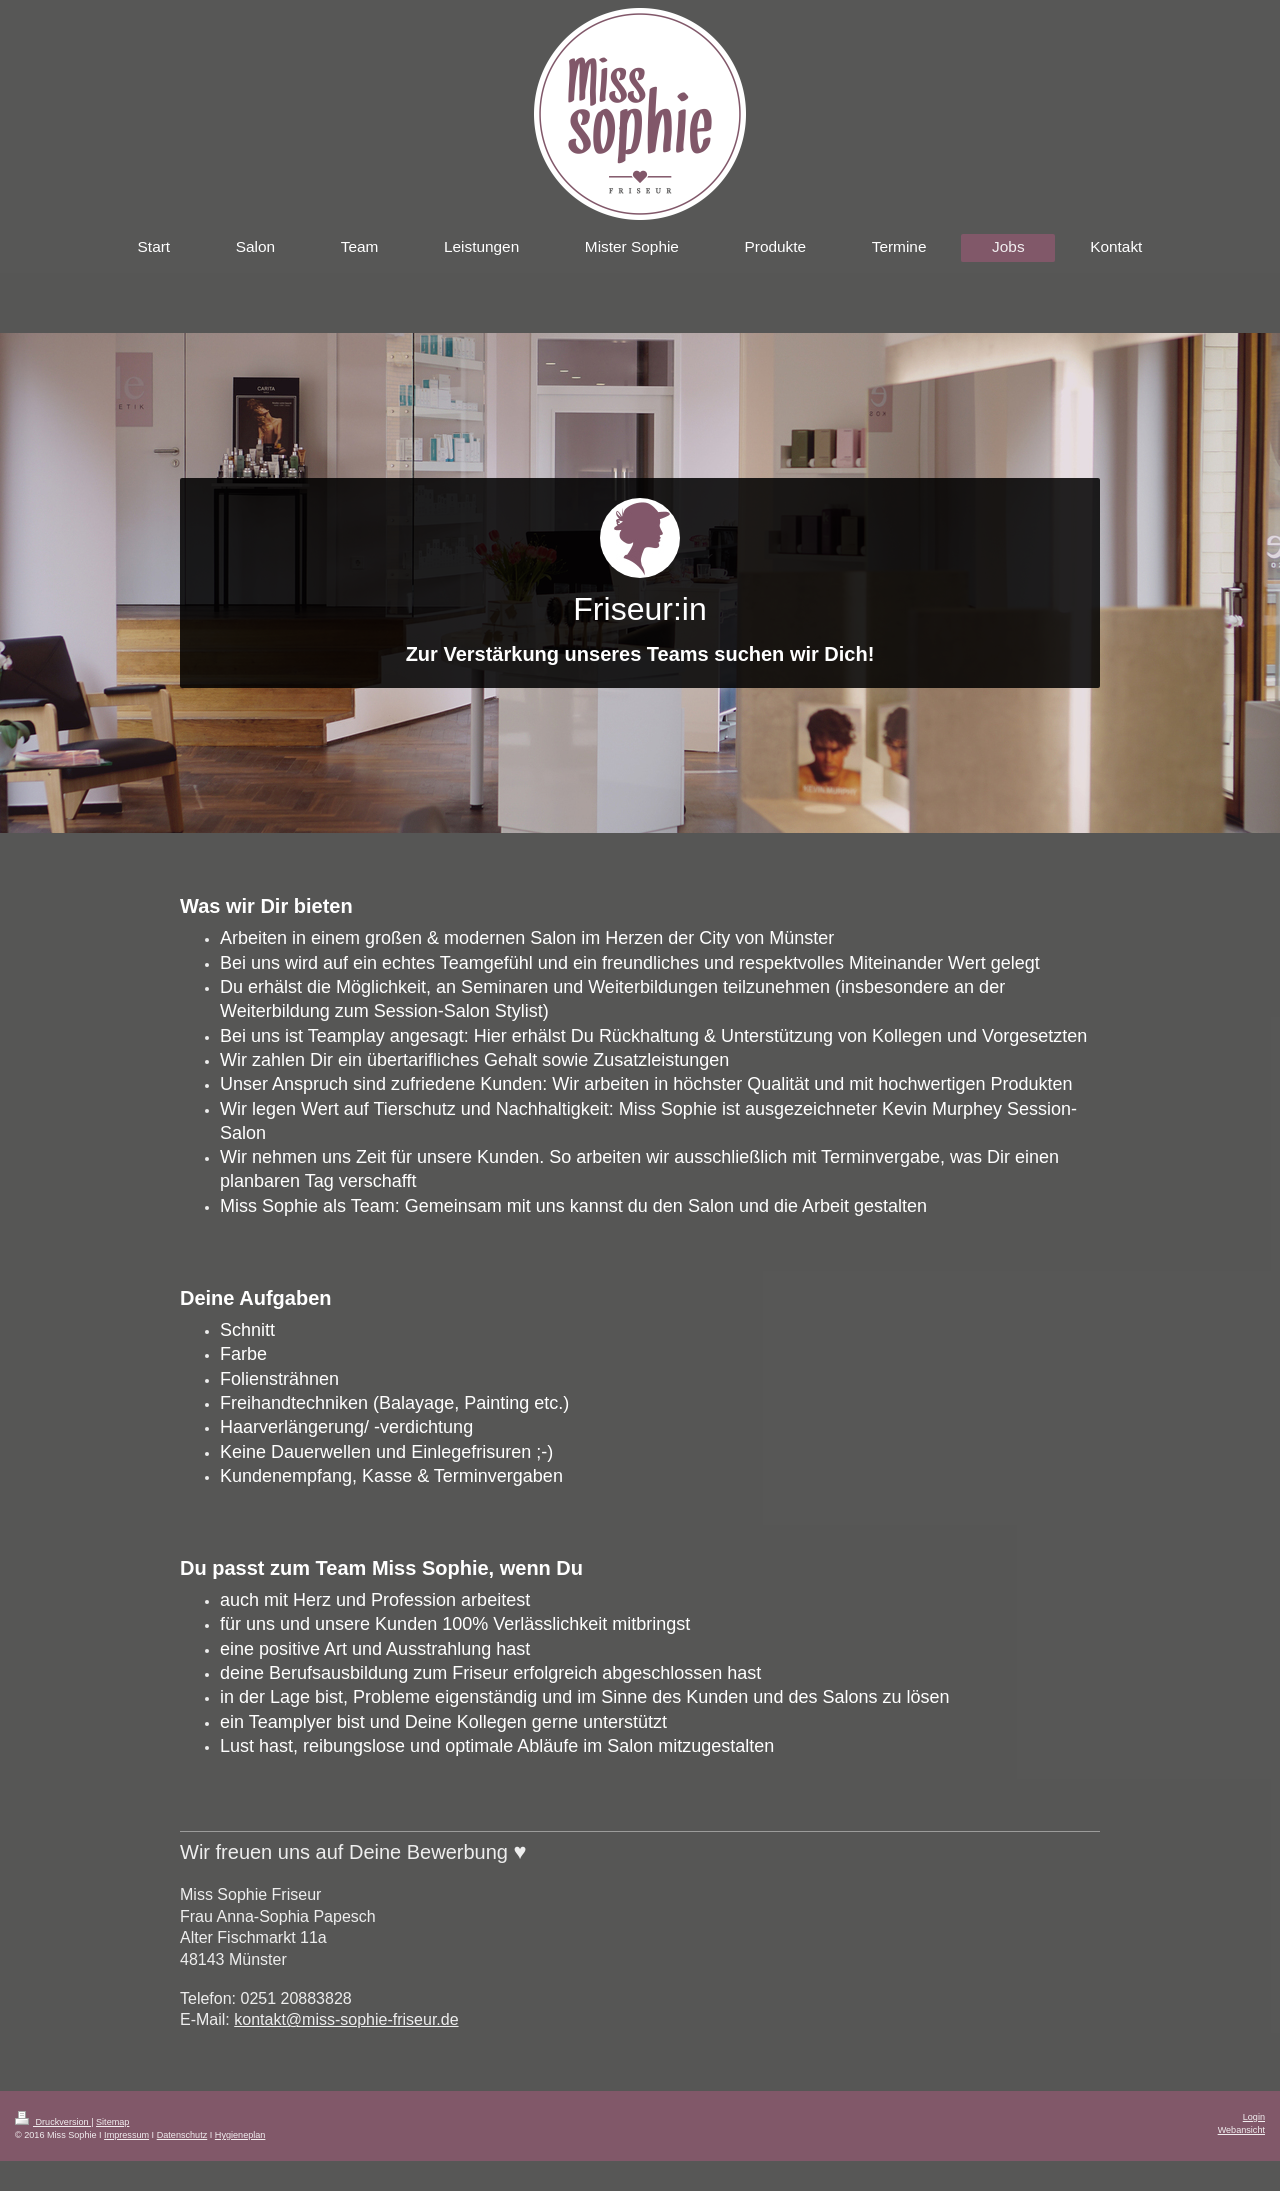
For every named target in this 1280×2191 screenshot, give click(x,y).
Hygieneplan (240, 2135)
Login (1254, 2117)
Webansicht (1241, 2130)
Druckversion (53, 2122)
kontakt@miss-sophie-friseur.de (346, 2019)
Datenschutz (182, 2135)
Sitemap (112, 2122)
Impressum (126, 2135)
